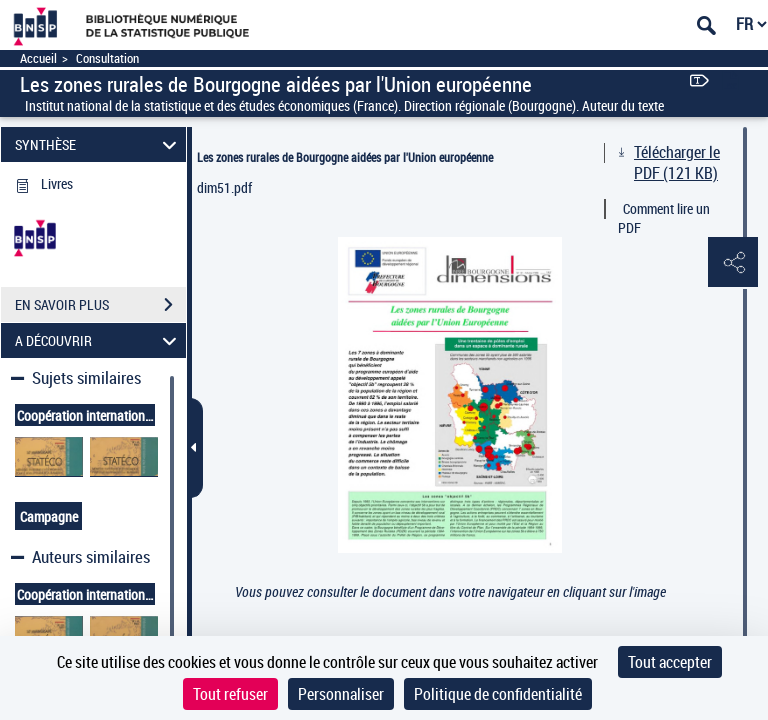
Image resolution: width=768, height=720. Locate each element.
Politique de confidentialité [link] (498, 694)
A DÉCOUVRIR (99, 340)
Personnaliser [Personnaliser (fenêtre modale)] (341, 694)
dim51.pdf (224, 187)
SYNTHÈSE (99, 144)
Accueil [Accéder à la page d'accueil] (38, 58)
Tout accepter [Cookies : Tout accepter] (670, 662)
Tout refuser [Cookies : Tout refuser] (230, 694)
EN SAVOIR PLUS (100, 305)
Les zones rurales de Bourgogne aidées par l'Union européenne (345, 157)
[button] (733, 263)
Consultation (107, 58)
